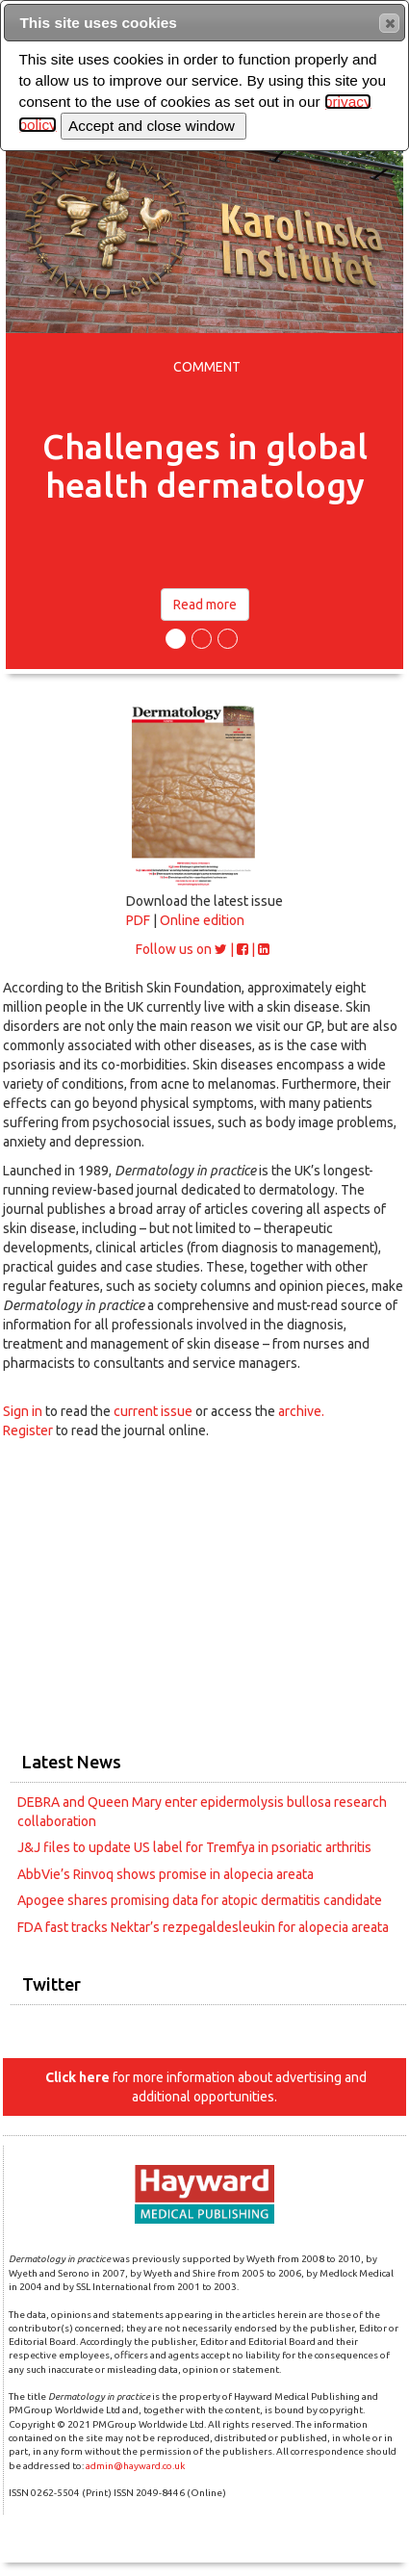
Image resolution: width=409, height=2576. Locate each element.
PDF (138, 920)
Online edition (202, 920)
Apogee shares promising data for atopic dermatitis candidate (199, 1900)
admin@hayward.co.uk (135, 2465)
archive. (301, 1411)
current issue (154, 1411)
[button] (389, 23)
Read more (205, 604)
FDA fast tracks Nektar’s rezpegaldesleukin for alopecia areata (203, 1927)
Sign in (22, 1411)
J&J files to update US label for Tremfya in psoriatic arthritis (194, 1847)
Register (28, 1430)
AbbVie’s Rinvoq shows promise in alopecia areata (165, 1874)
